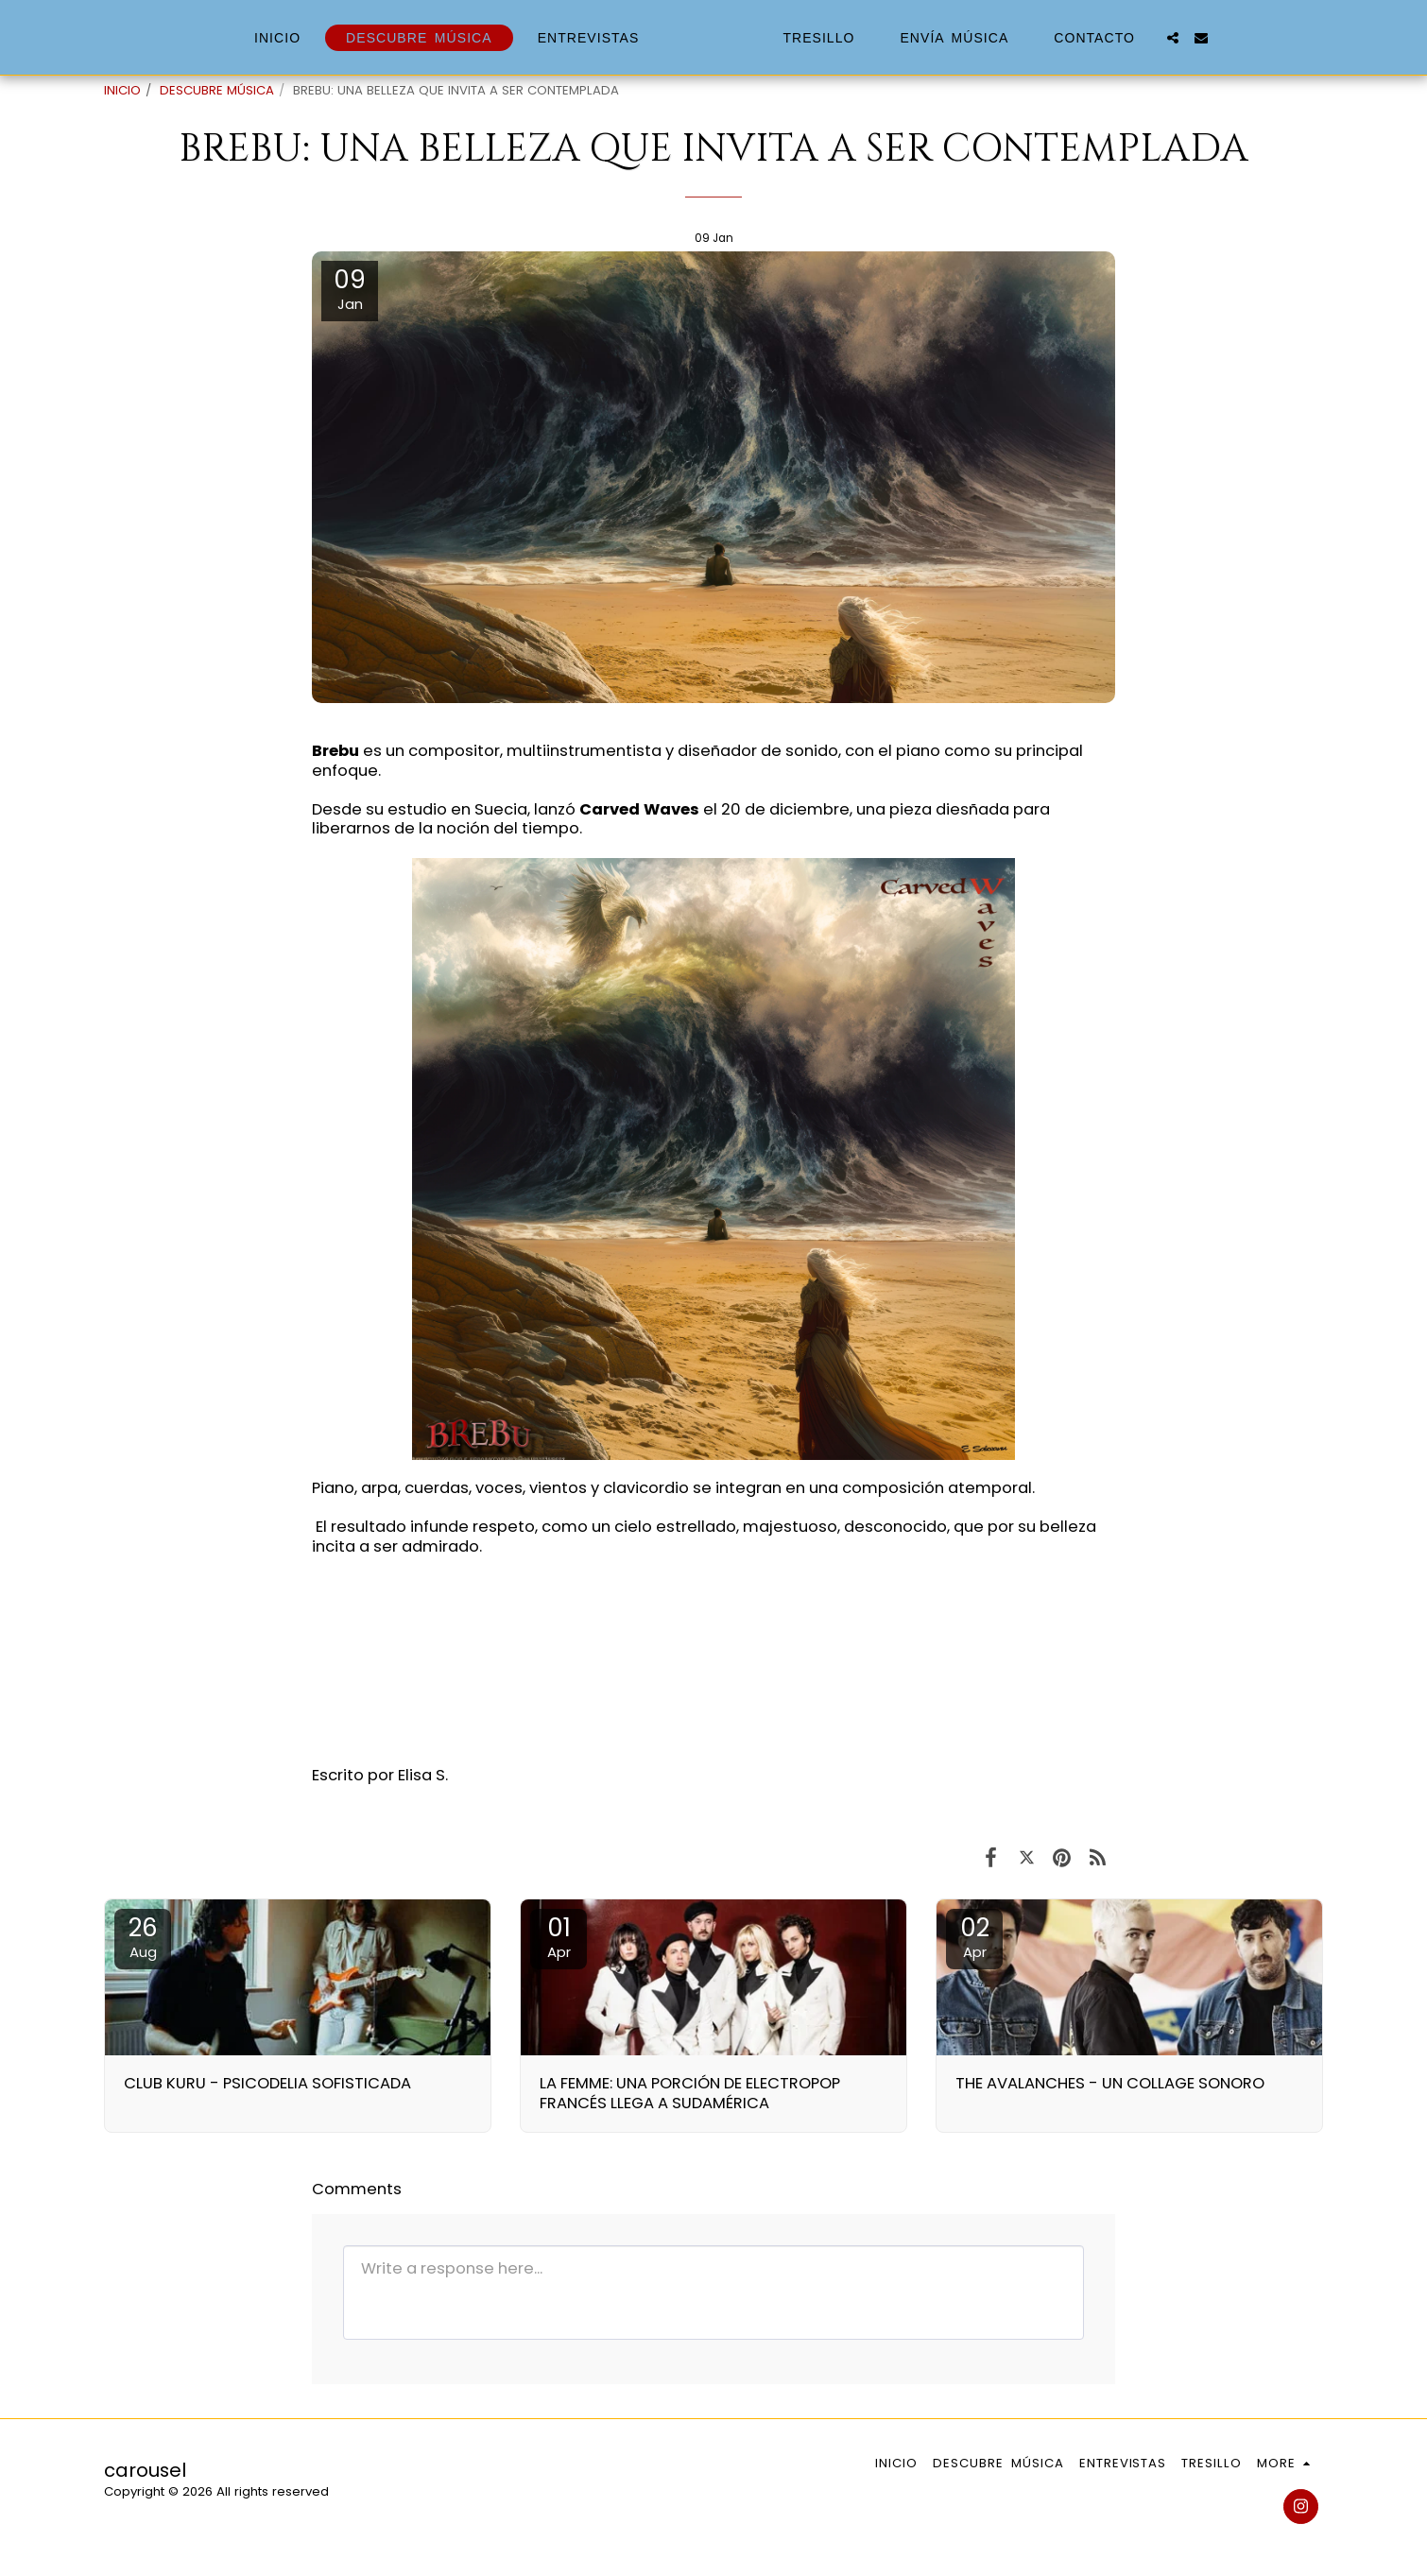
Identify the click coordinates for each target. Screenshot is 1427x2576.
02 (974, 1936)
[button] (1205, 37)
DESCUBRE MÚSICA (217, 90)
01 (558, 1936)
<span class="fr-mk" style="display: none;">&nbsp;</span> (713, 1658)
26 (142, 1936)
